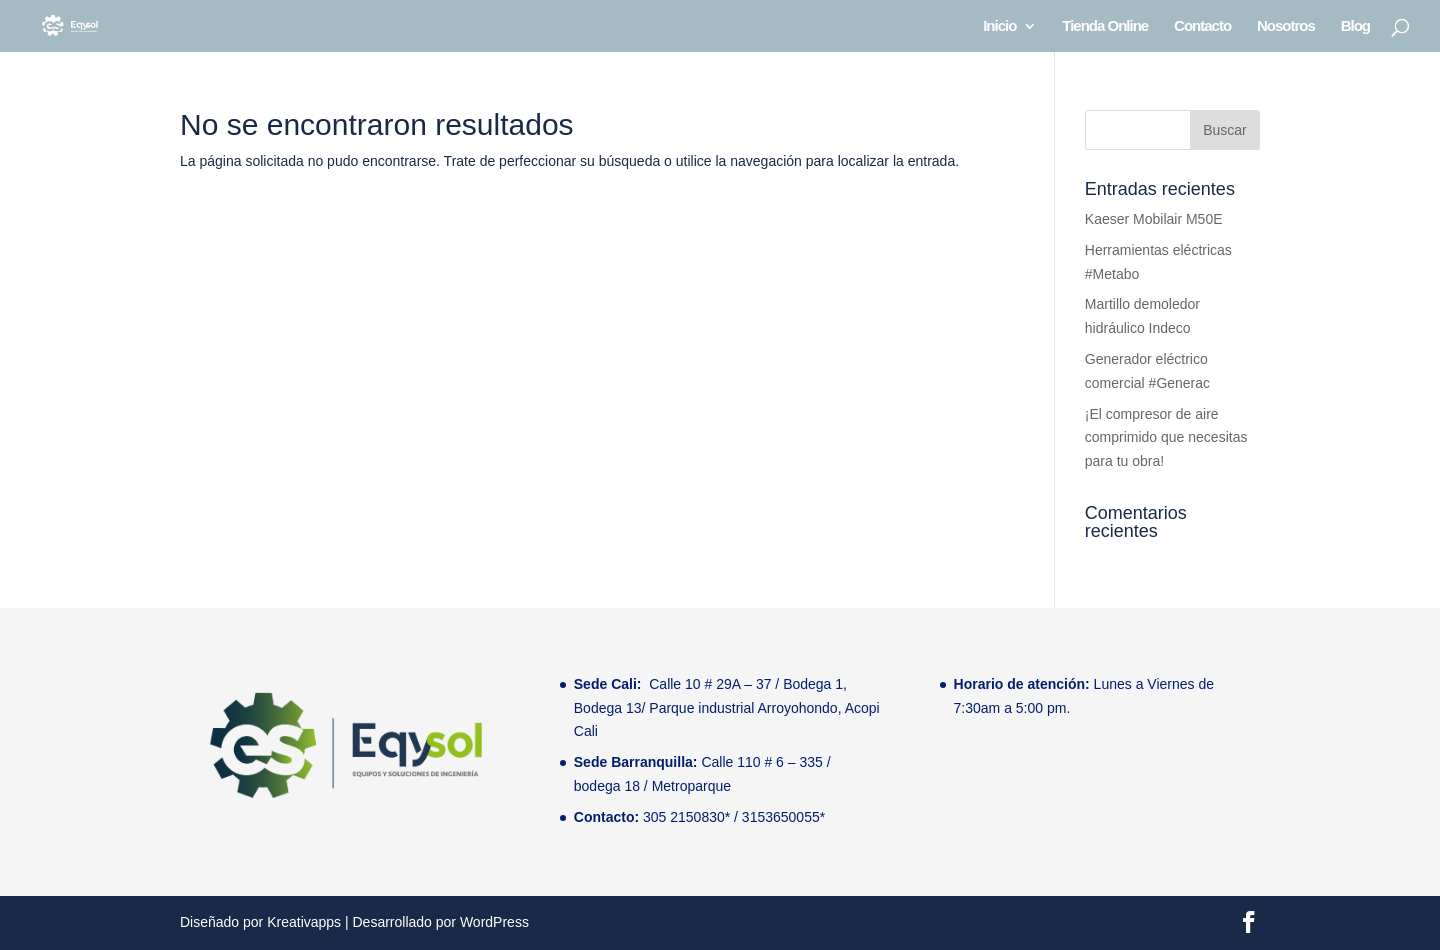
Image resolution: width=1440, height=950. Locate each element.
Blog (1355, 26)
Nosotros (1286, 26)
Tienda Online (1105, 26)
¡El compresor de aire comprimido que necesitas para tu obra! (1166, 438)
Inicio (999, 26)
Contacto (1202, 26)
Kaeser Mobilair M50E (1154, 219)
